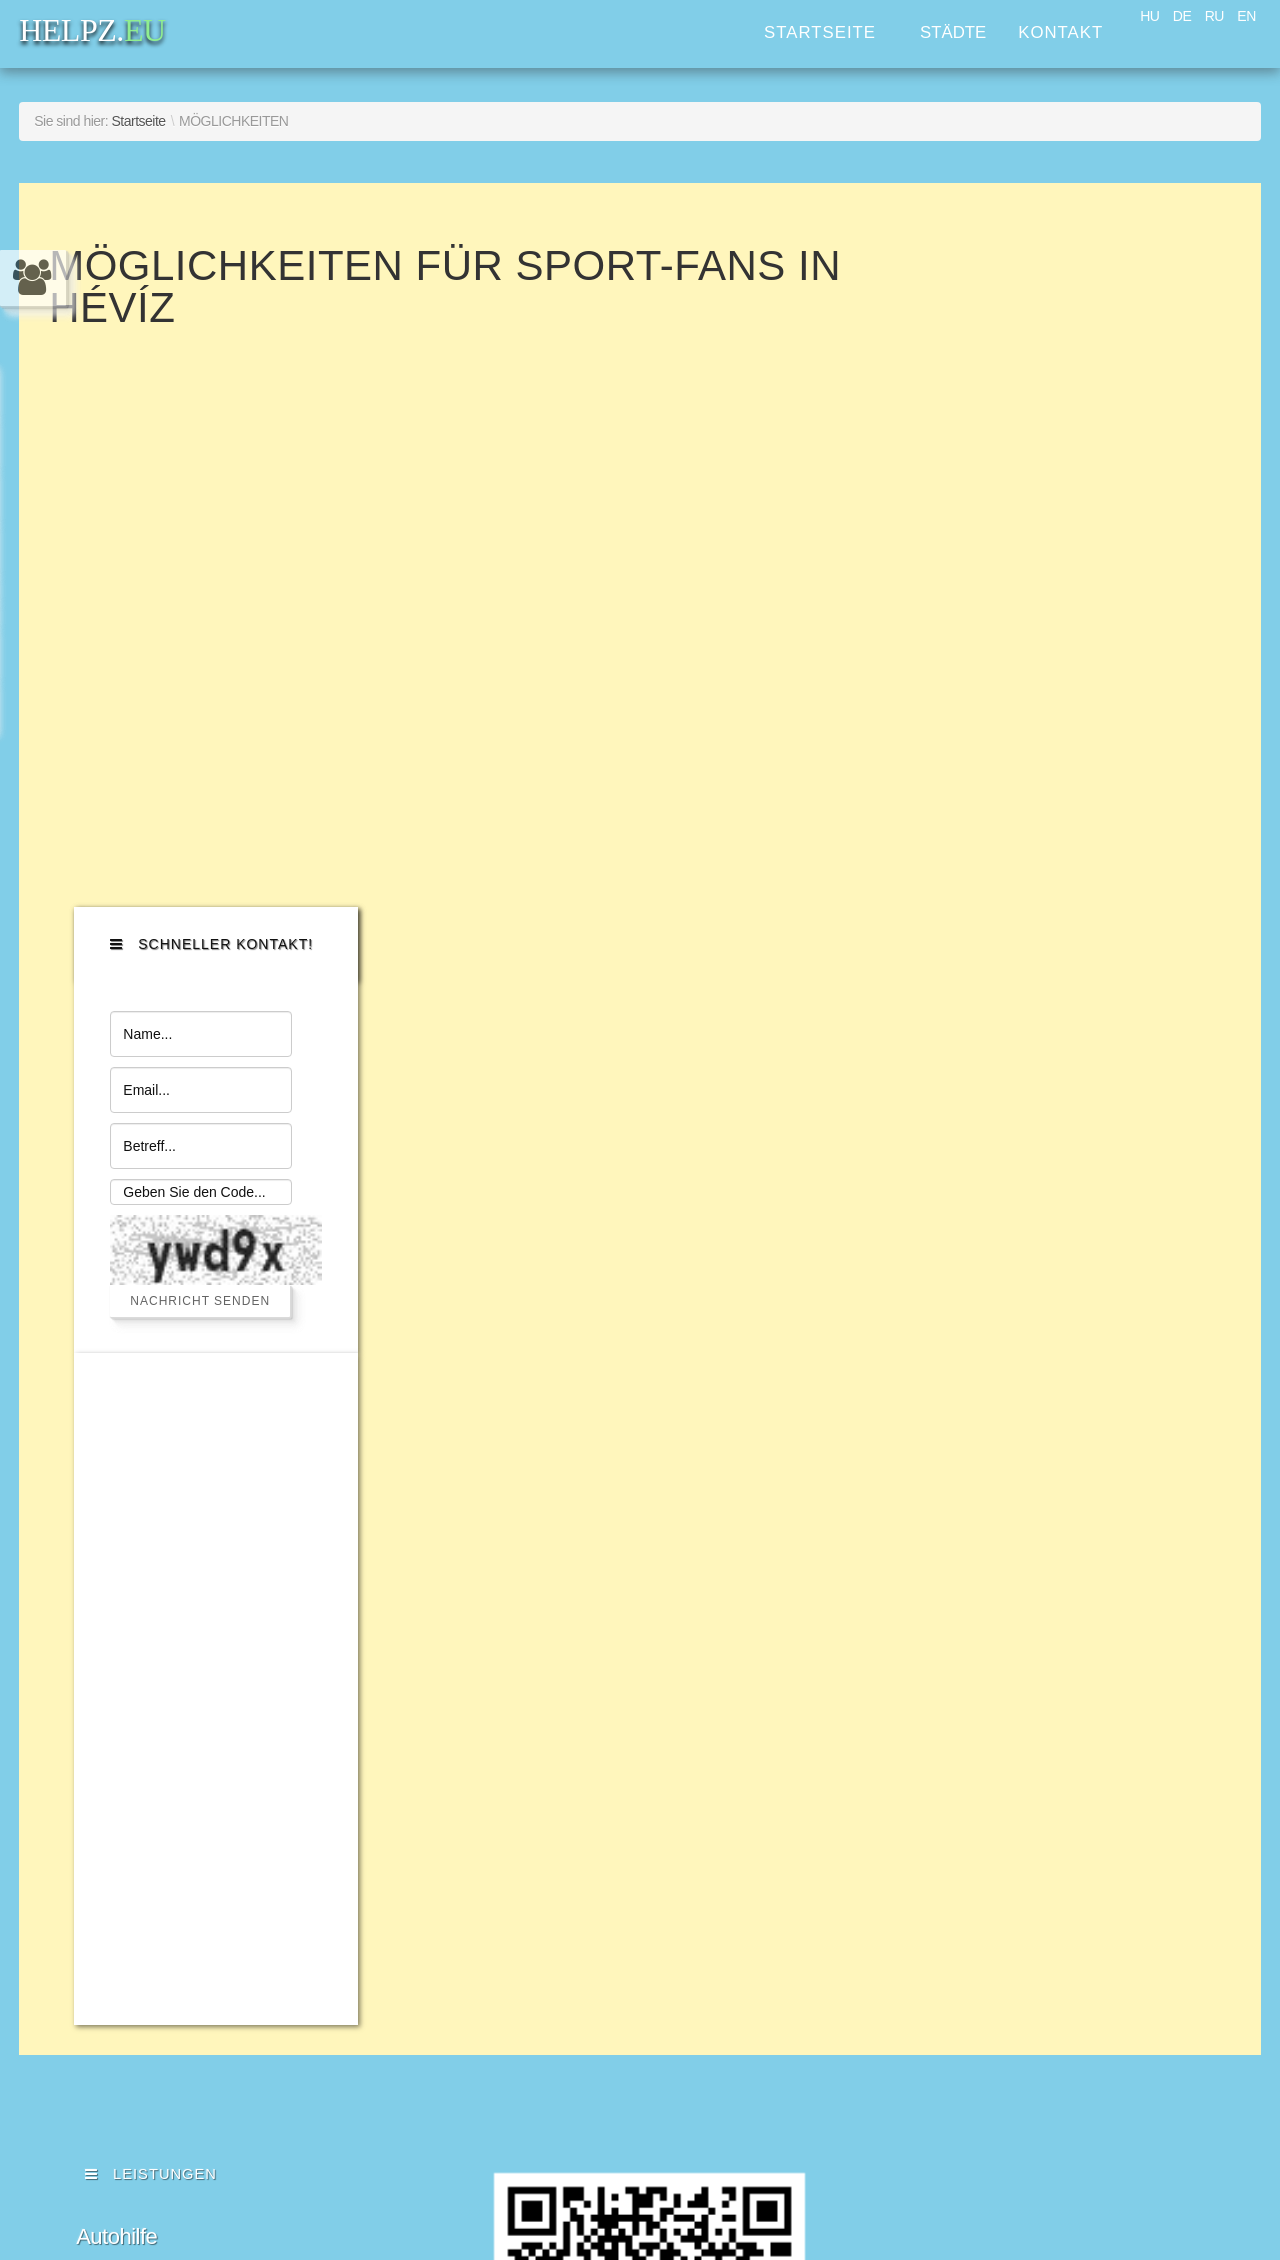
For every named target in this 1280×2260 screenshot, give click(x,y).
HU (1149, 16)
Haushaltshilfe (141, 1706)
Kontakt (1060, 32)
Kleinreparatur (141, 1640)
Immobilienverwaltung (177, 1838)
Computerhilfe (141, 1673)
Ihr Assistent (132, 1739)
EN (1246, 16)
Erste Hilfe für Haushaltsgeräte (218, 1607)
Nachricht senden (1080, 605)
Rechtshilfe (127, 1772)
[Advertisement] (1092, 993)
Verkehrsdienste (151, 1574)
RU (1214, 16)
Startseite (820, 32)
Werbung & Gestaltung (182, 1805)
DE (1182, 16)
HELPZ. (1039, 1609)
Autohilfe (116, 1541)
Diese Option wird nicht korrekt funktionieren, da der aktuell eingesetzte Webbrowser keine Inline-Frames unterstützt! (634, 610)
